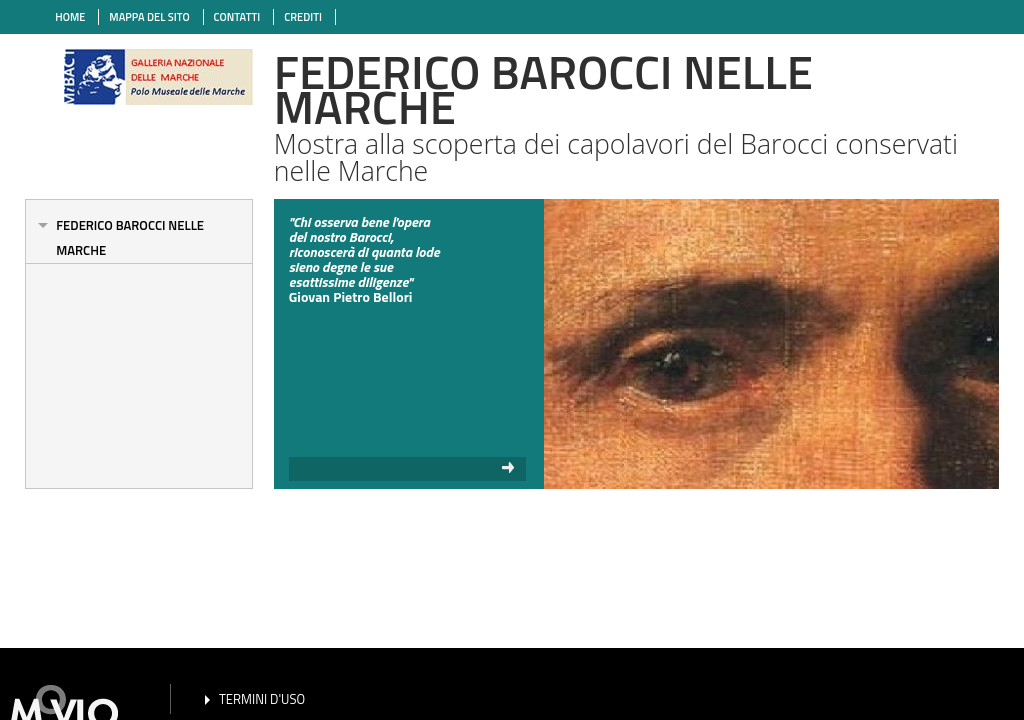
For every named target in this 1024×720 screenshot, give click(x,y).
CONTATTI (237, 17)
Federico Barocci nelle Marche (130, 237)
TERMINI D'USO (262, 699)
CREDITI (303, 17)
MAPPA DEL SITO (149, 17)
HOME (70, 17)
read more (408, 469)
